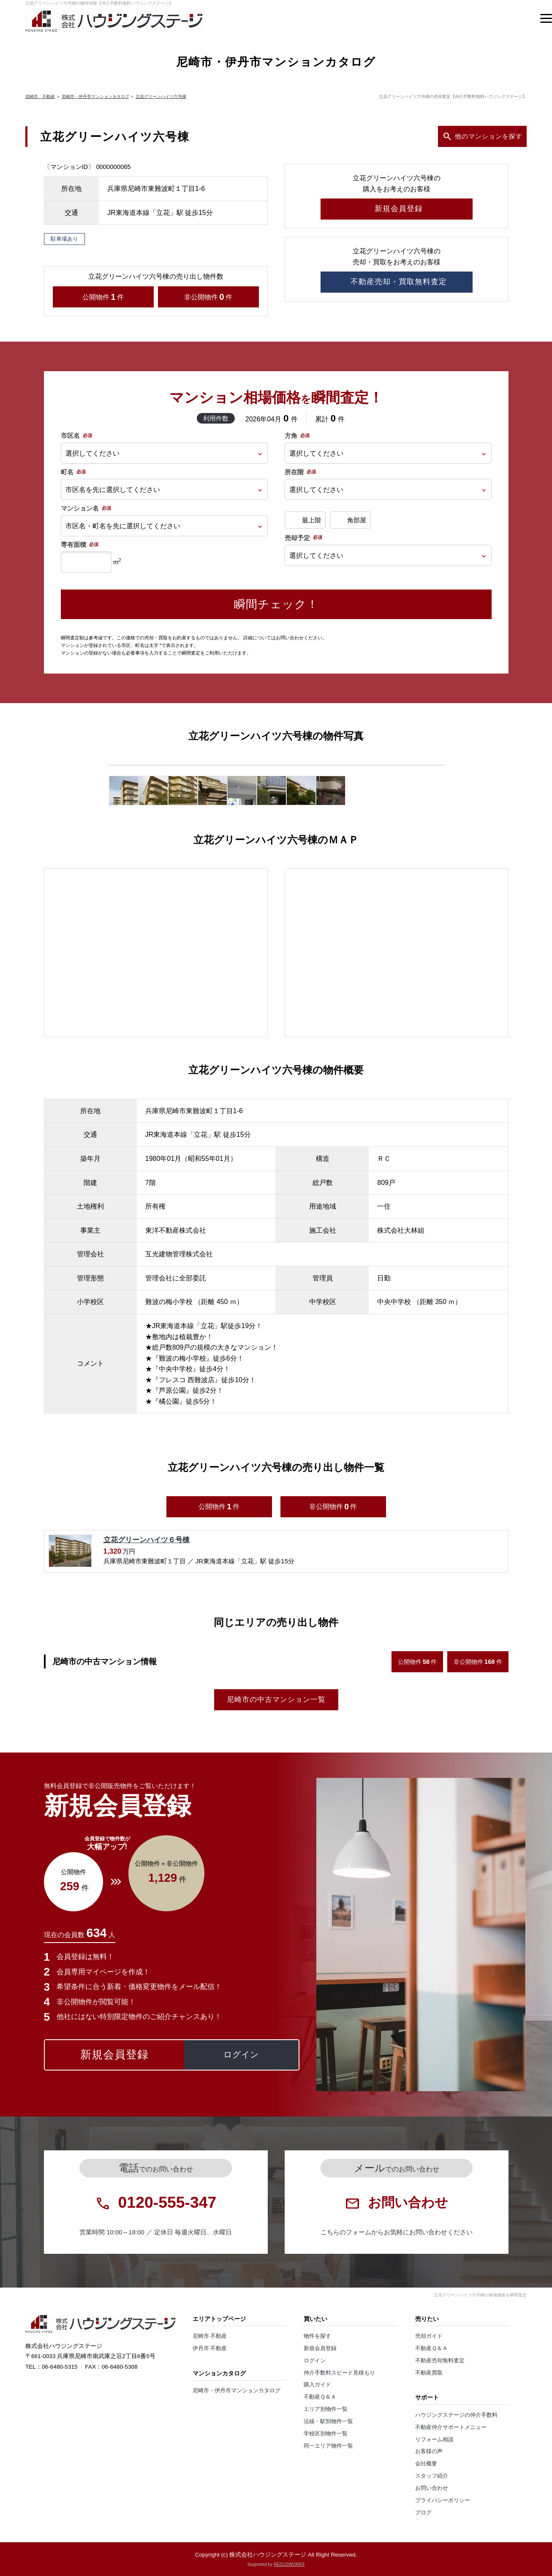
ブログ (423, 2513)
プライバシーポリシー (442, 2500)
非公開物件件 (208, 297)
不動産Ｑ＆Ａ (320, 2397)
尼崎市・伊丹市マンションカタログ (95, 96)
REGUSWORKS (289, 2564)
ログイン (315, 2361)
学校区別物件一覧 (326, 2434)
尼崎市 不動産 (40, 96)
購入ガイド (317, 2385)
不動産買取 (429, 2373)
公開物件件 (102, 297)
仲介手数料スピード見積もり (339, 2373)
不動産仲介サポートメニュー (451, 2427)
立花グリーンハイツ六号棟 (161, 96)
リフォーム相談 (434, 2440)
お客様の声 (429, 2451)
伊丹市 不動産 (210, 2348)
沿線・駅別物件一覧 (328, 2421)
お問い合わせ (431, 2488)
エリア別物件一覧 (326, 2409)
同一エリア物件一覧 (328, 2446)
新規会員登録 (320, 2348)
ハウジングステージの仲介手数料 (456, 2415)
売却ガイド (429, 2336)
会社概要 (426, 2464)
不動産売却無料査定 (440, 2361)
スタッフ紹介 (431, 2476)
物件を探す (317, 2336)
